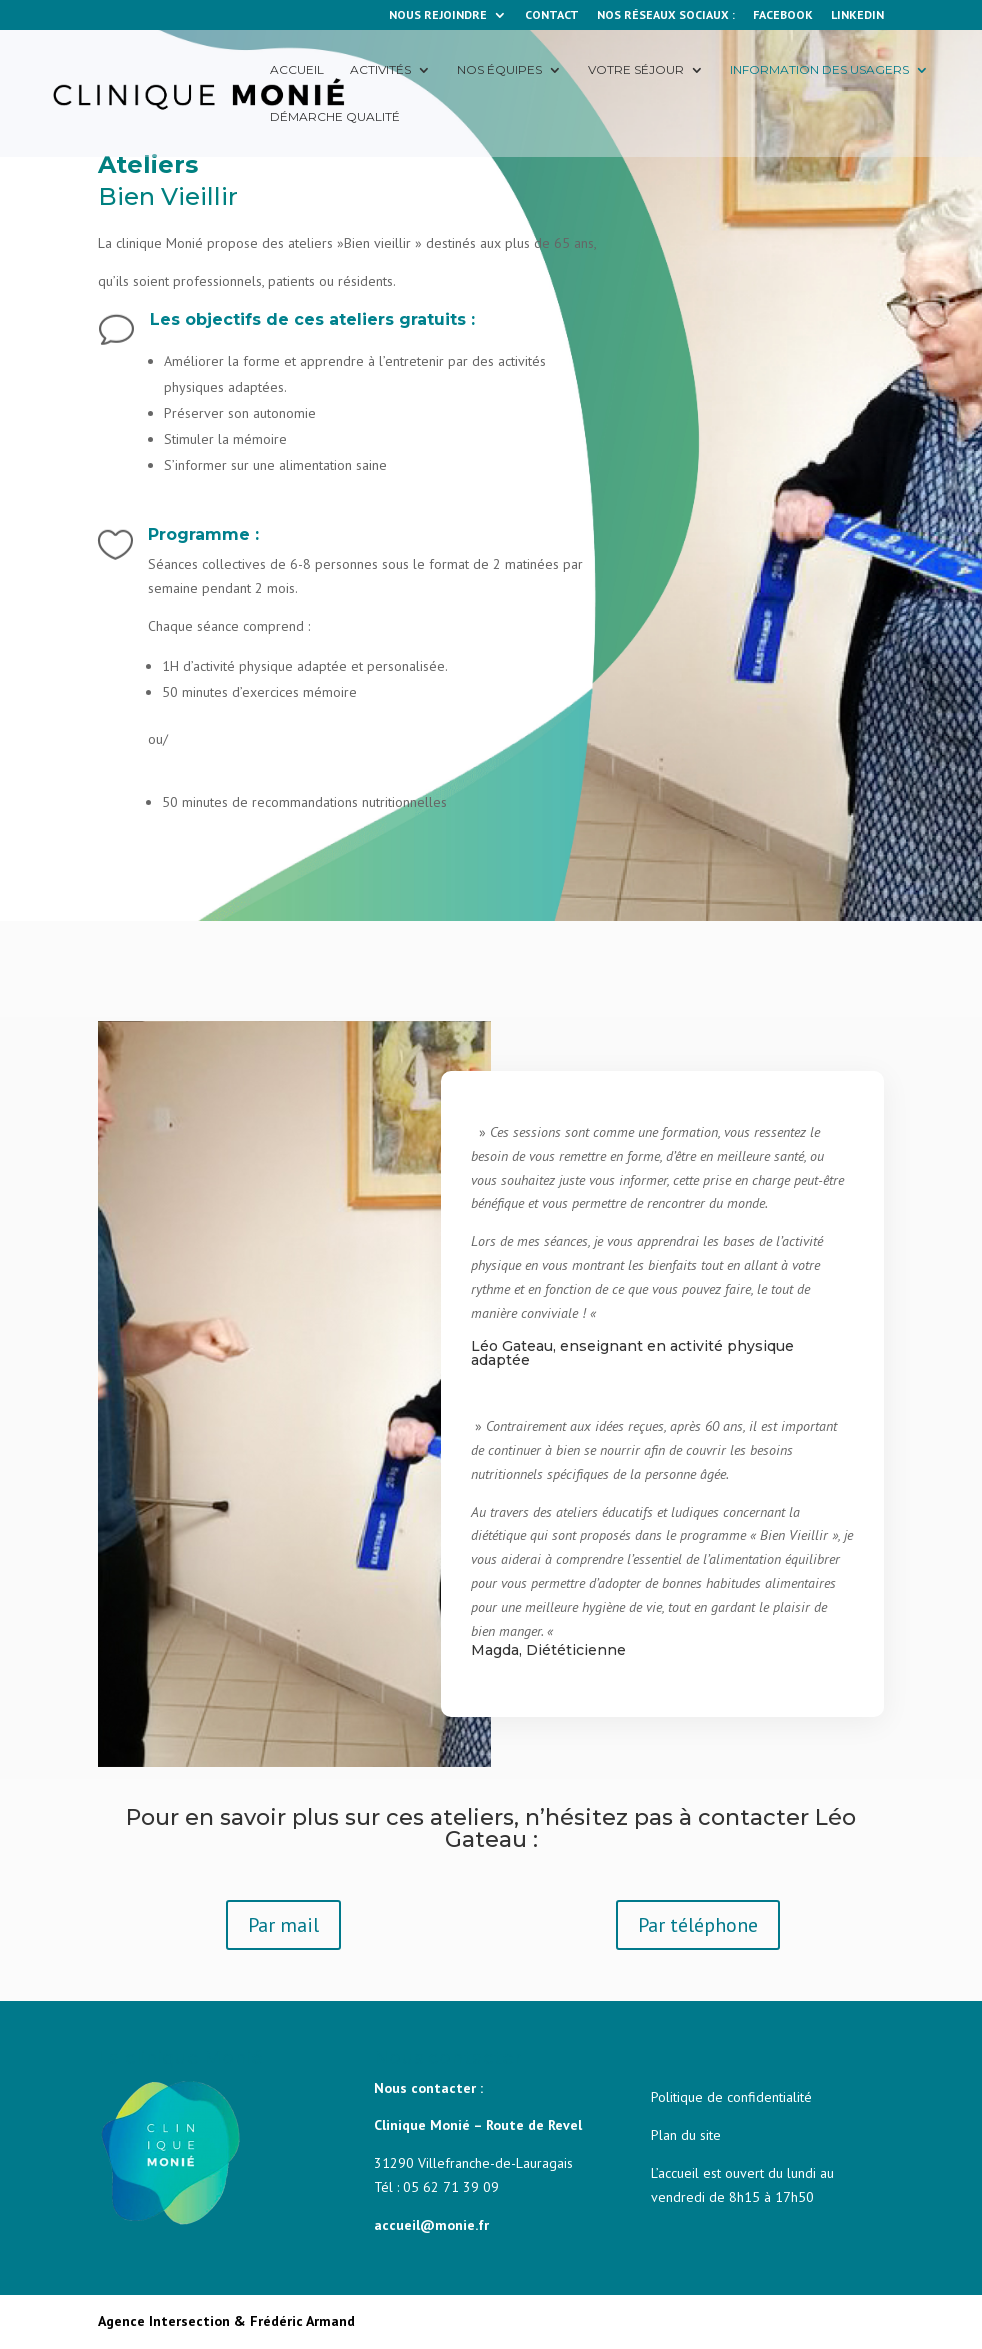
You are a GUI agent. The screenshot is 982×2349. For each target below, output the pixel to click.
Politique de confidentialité (731, 2097)
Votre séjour (636, 70)
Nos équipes (499, 70)
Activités (380, 70)
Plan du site (686, 2135)
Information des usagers (819, 70)
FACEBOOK (783, 15)
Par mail (283, 1925)
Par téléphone (698, 1925)
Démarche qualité (335, 117)
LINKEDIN (857, 15)
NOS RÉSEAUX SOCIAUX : (666, 15)
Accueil (297, 70)
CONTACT (552, 15)
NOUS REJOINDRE (438, 15)
